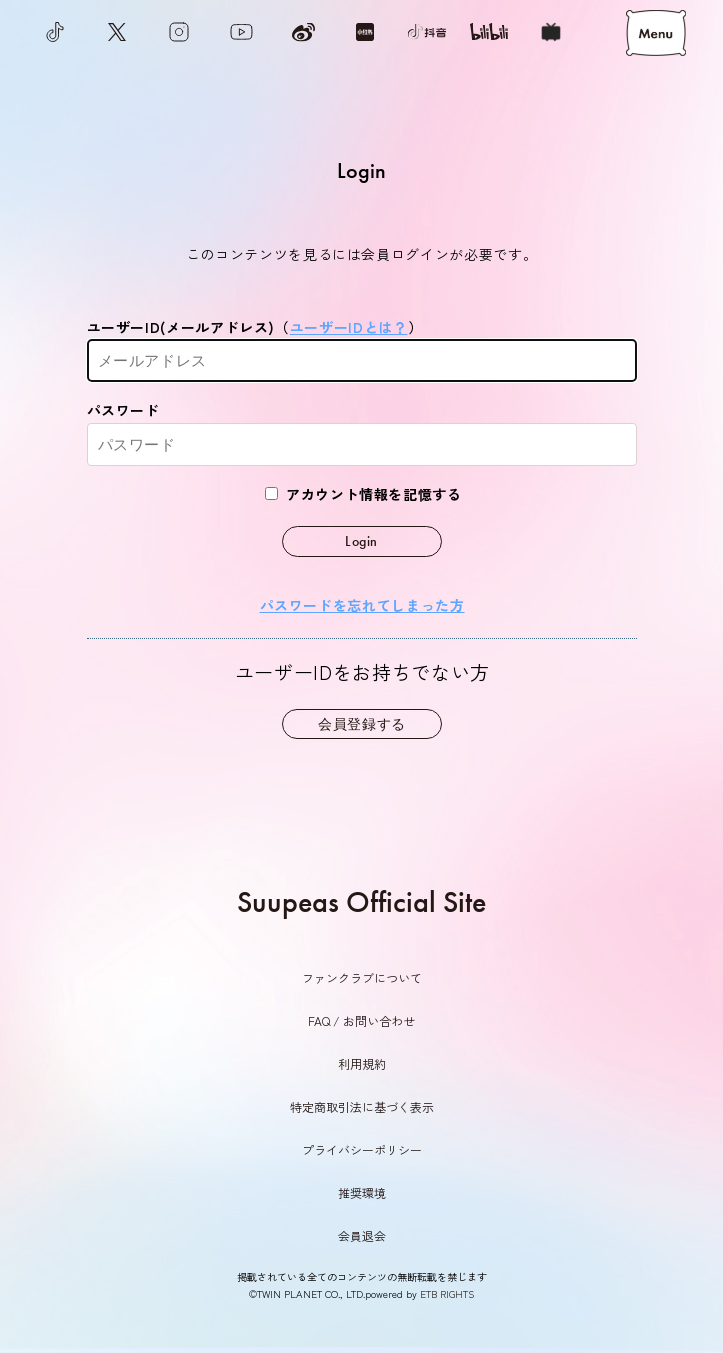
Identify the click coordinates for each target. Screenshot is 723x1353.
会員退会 (362, 1235)
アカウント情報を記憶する (363, 494)
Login (361, 541)
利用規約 (362, 1063)
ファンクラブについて (362, 977)
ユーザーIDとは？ (349, 327)
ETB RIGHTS (447, 1294)
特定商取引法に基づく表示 (362, 1106)
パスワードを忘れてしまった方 (361, 605)
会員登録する (362, 724)
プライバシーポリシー (362, 1149)
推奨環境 (362, 1192)
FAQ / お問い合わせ (361, 1020)
